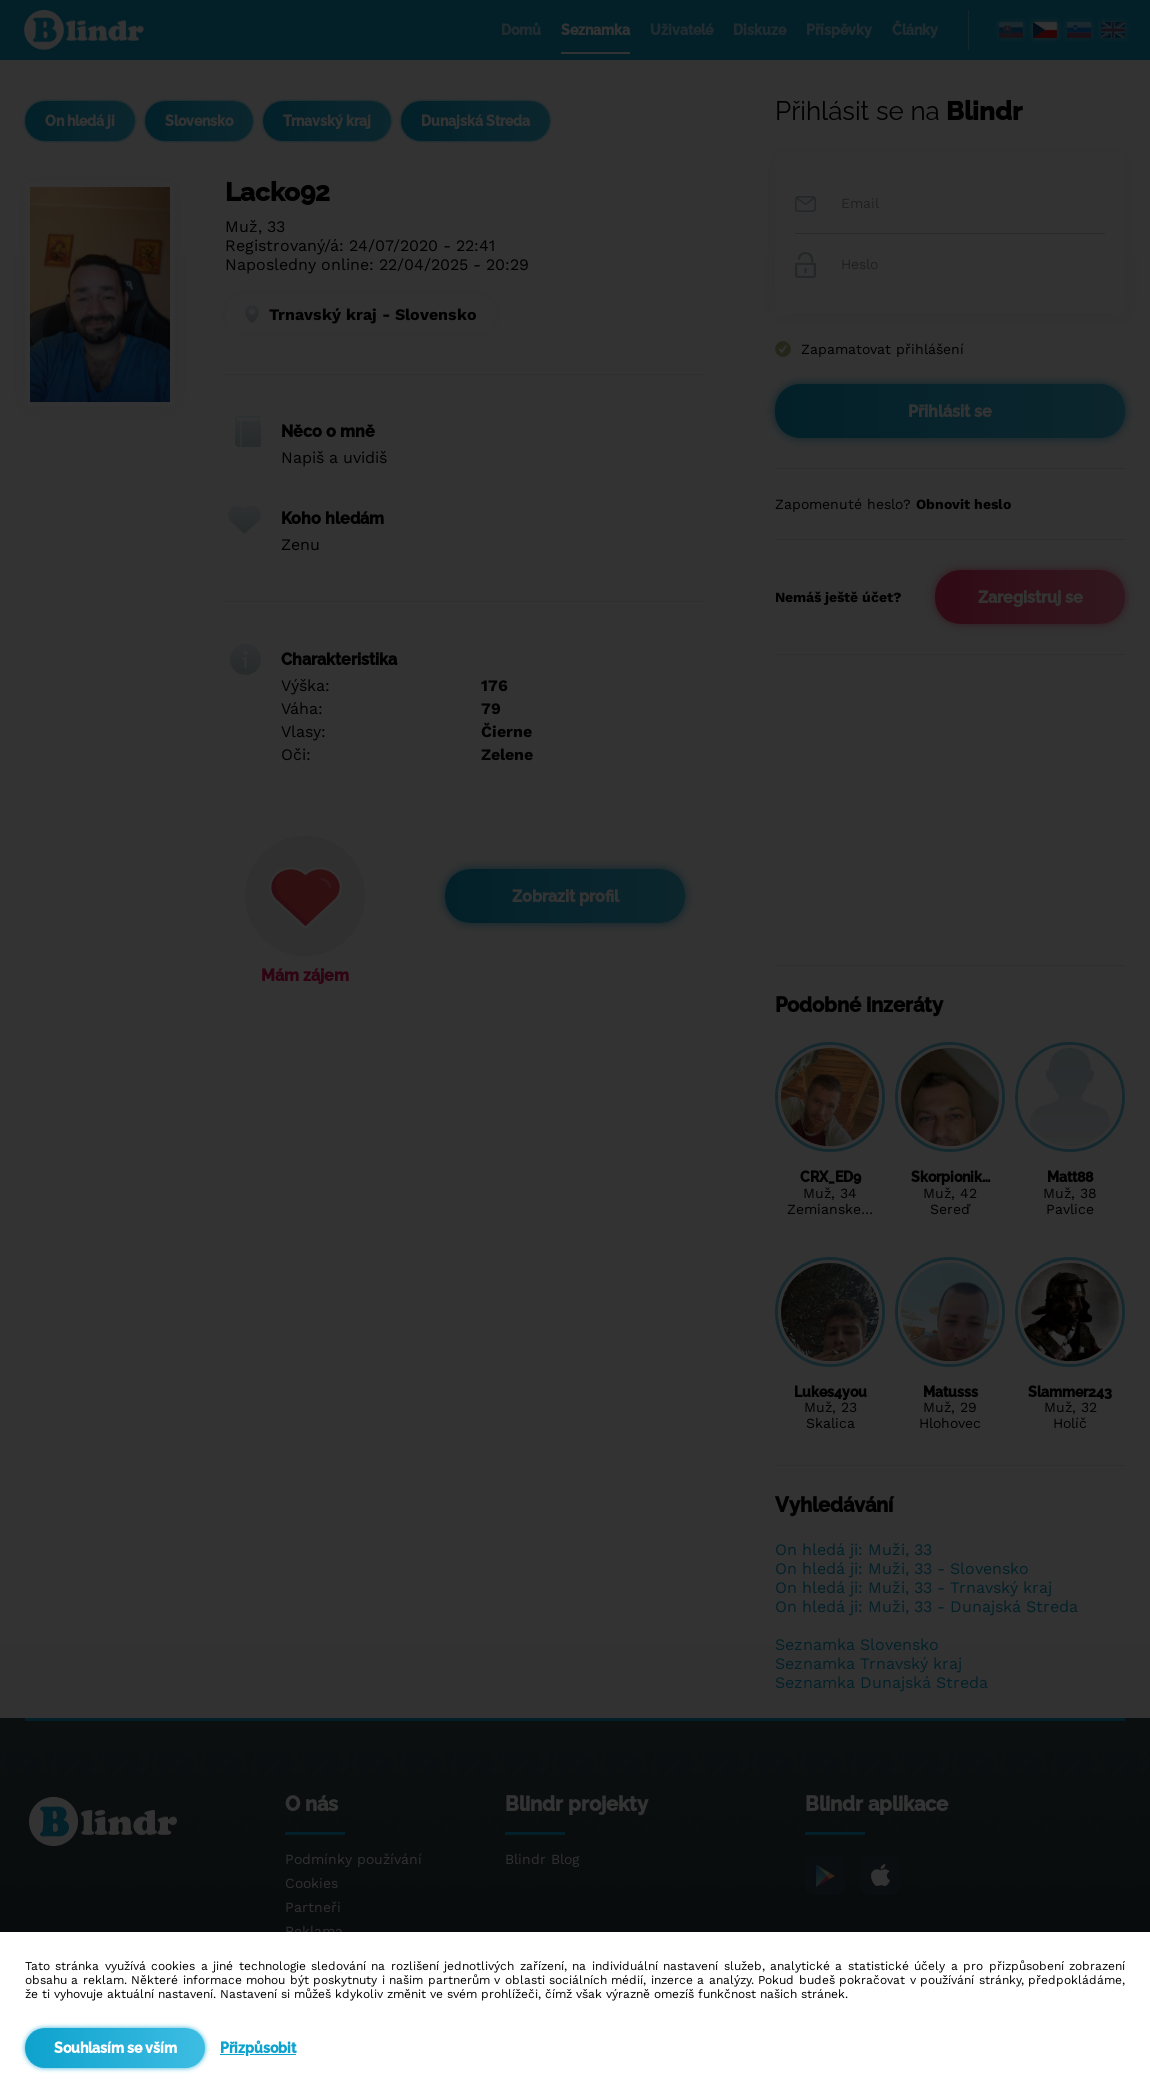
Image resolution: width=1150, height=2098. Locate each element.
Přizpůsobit (258, 2048)
